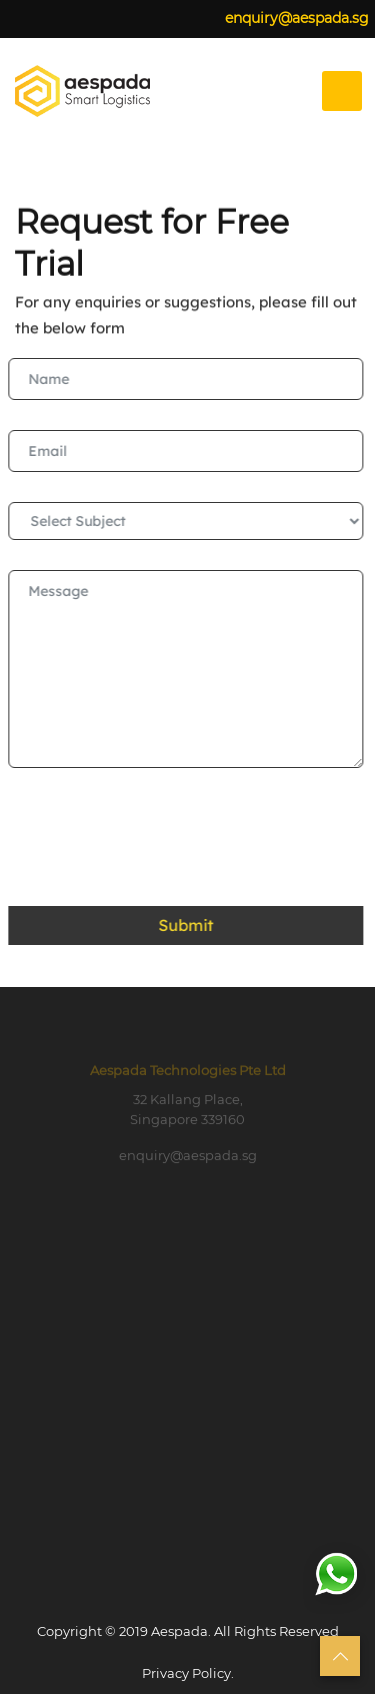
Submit (184, 925)
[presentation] (159, 837)
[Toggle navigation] (342, 91)
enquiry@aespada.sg (297, 18)
